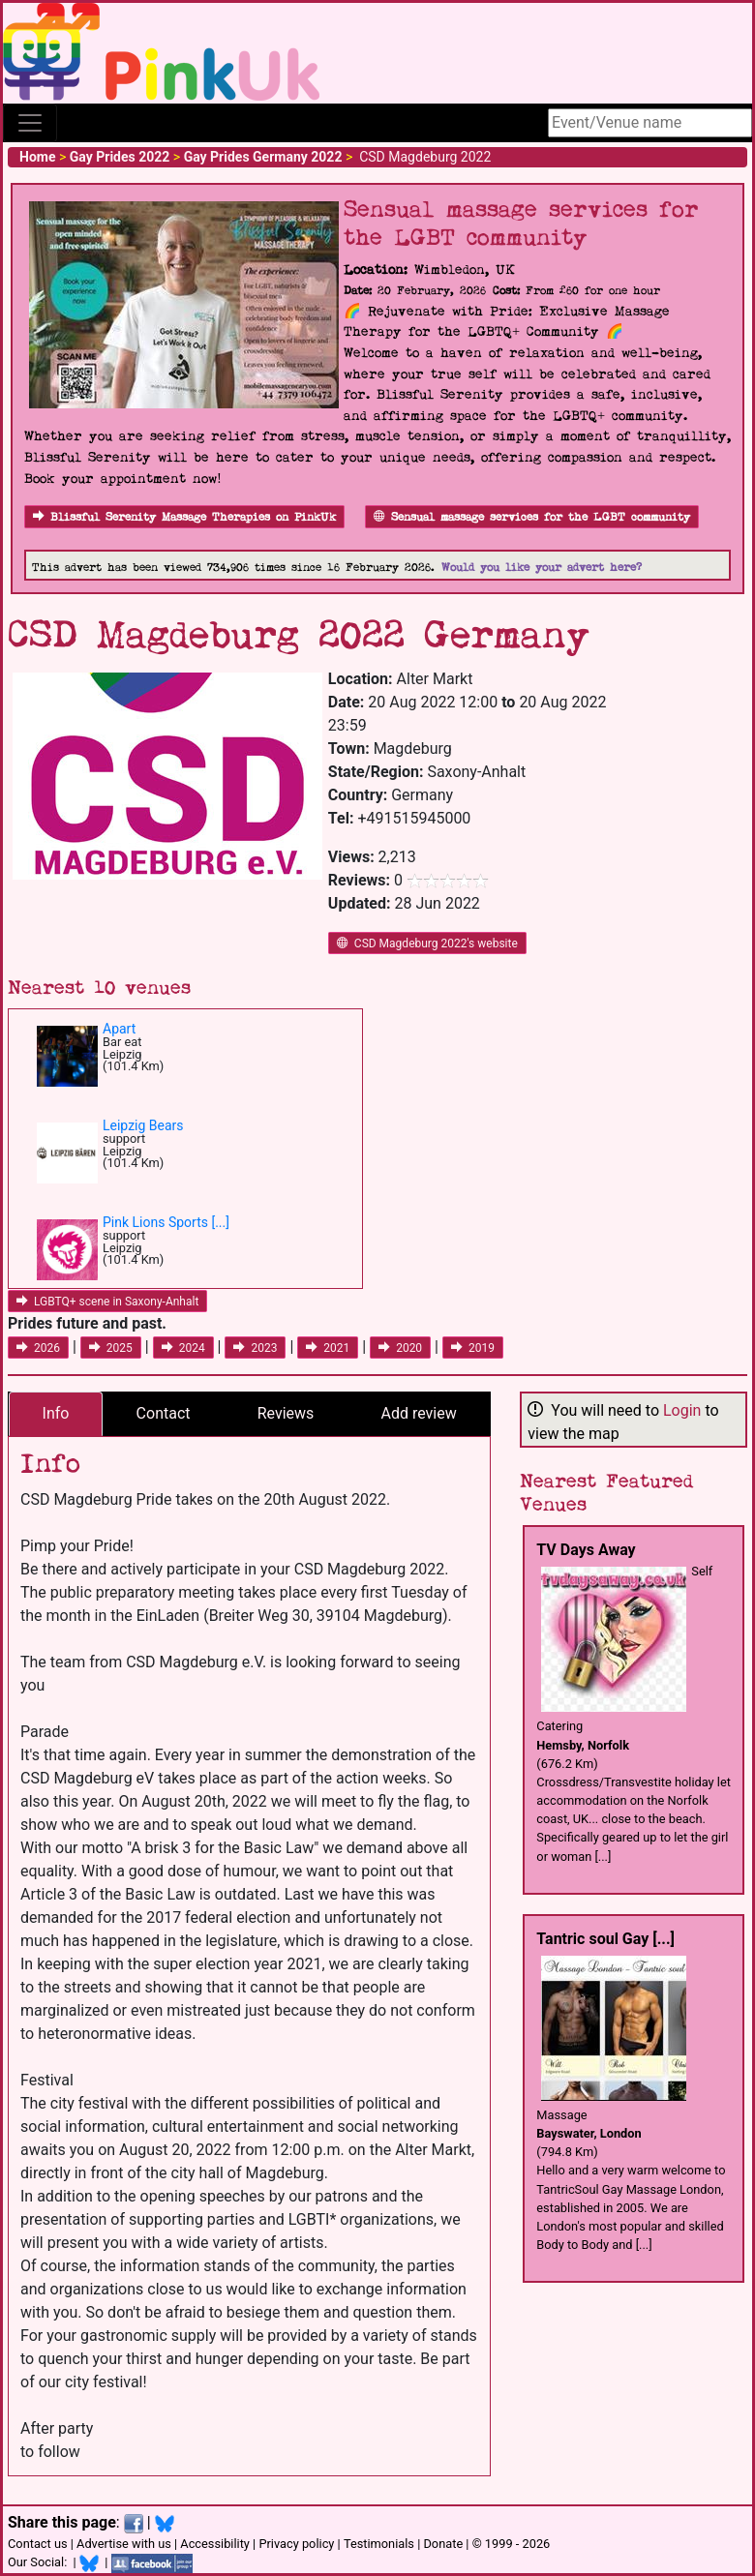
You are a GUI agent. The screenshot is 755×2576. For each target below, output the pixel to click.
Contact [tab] (163, 1413)
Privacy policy (296, 2543)
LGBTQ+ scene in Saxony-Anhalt (107, 1301)
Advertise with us (123, 2543)
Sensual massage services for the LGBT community (532, 517)
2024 (183, 1348)
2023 (255, 1348)
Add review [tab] (419, 1413)
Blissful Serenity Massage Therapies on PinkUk (184, 517)
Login (682, 1410)
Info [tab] (56, 1413)
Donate (443, 2543)
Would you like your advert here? (541, 567)
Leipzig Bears (143, 1125)
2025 (111, 1348)
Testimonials (379, 2543)
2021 (327, 1348)
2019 (473, 1348)
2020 (400, 1348)
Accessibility (215, 2543)
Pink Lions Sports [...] (166, 1222)
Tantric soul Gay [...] (605, 1939)
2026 (38, 1348)
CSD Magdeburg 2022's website (427, 943)
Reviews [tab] (286, 1413)
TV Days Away (585, 1550)
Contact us (38, 2543)
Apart (119, 1028)
